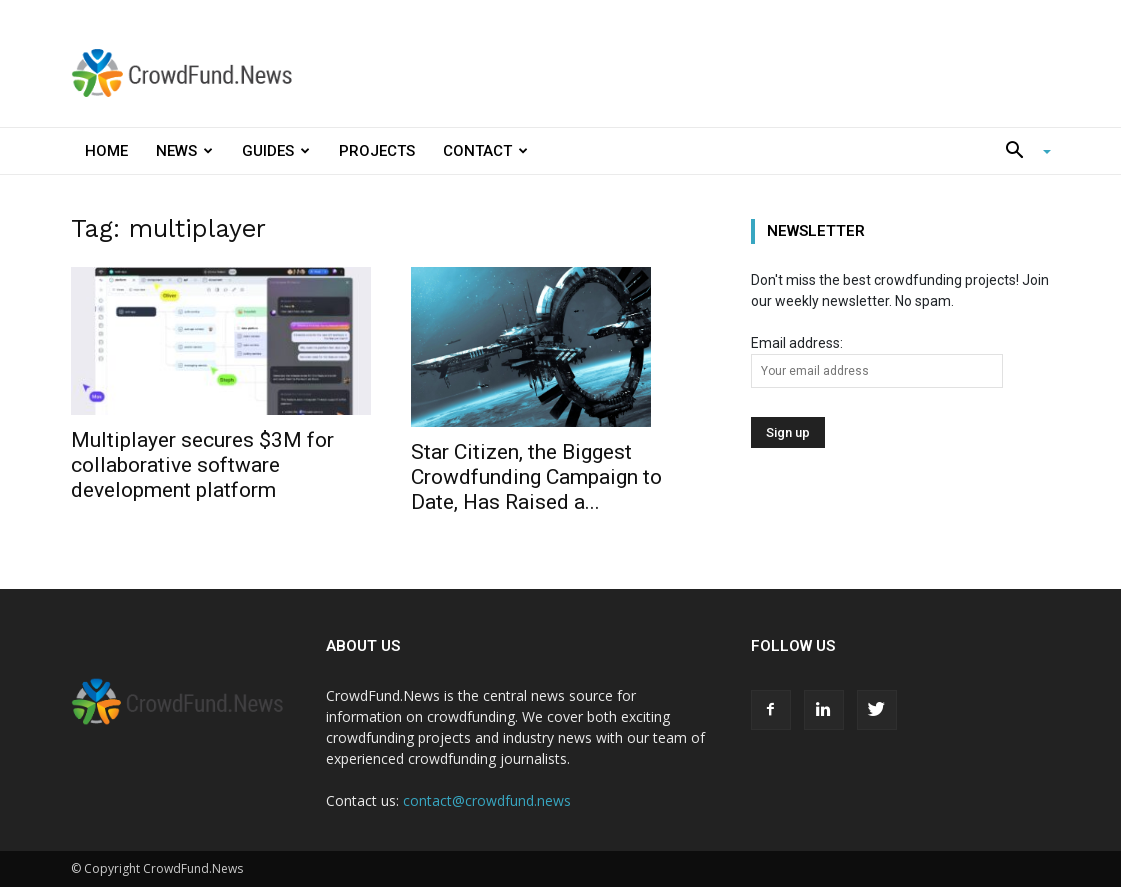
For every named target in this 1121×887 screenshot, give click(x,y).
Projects (377, 151)
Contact (485, 151)
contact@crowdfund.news (487, 800)
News (184, 151)
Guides (276, 151)
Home (106, 151)
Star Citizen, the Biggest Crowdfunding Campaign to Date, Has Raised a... (536, 477)
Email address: (877, 361)
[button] (1021, 152)
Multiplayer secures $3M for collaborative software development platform (202, 465)
